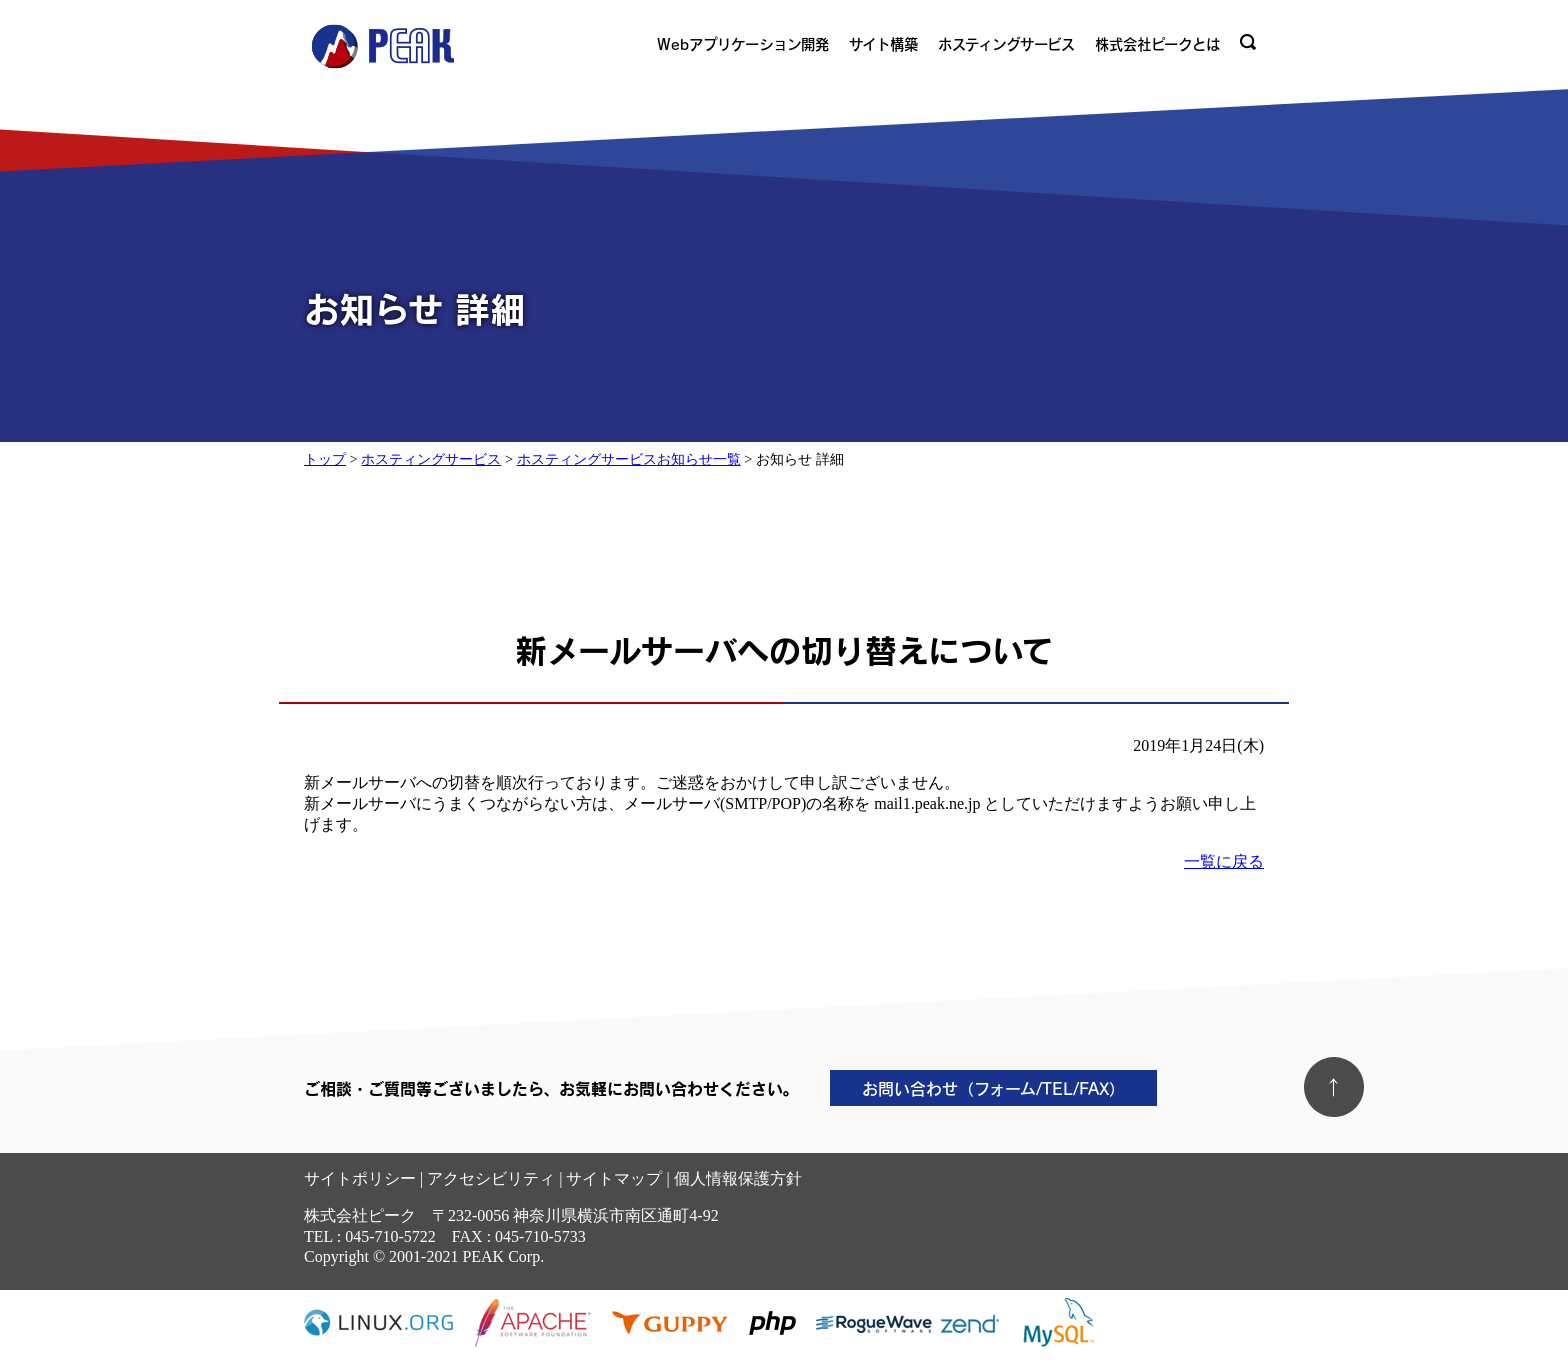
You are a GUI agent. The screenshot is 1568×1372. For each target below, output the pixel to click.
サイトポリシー (360, 1178)
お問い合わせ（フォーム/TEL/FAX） (993, 1088)
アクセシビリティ (491, 1178)
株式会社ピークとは (1157, 44)
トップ (325, 459)
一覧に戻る (1224, 861)
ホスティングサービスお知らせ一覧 (629, 459)
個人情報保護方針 (738, 1178)
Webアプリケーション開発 (743, 44)
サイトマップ (614, 1178)
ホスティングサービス (1006, 44)
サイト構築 (883, 44)
